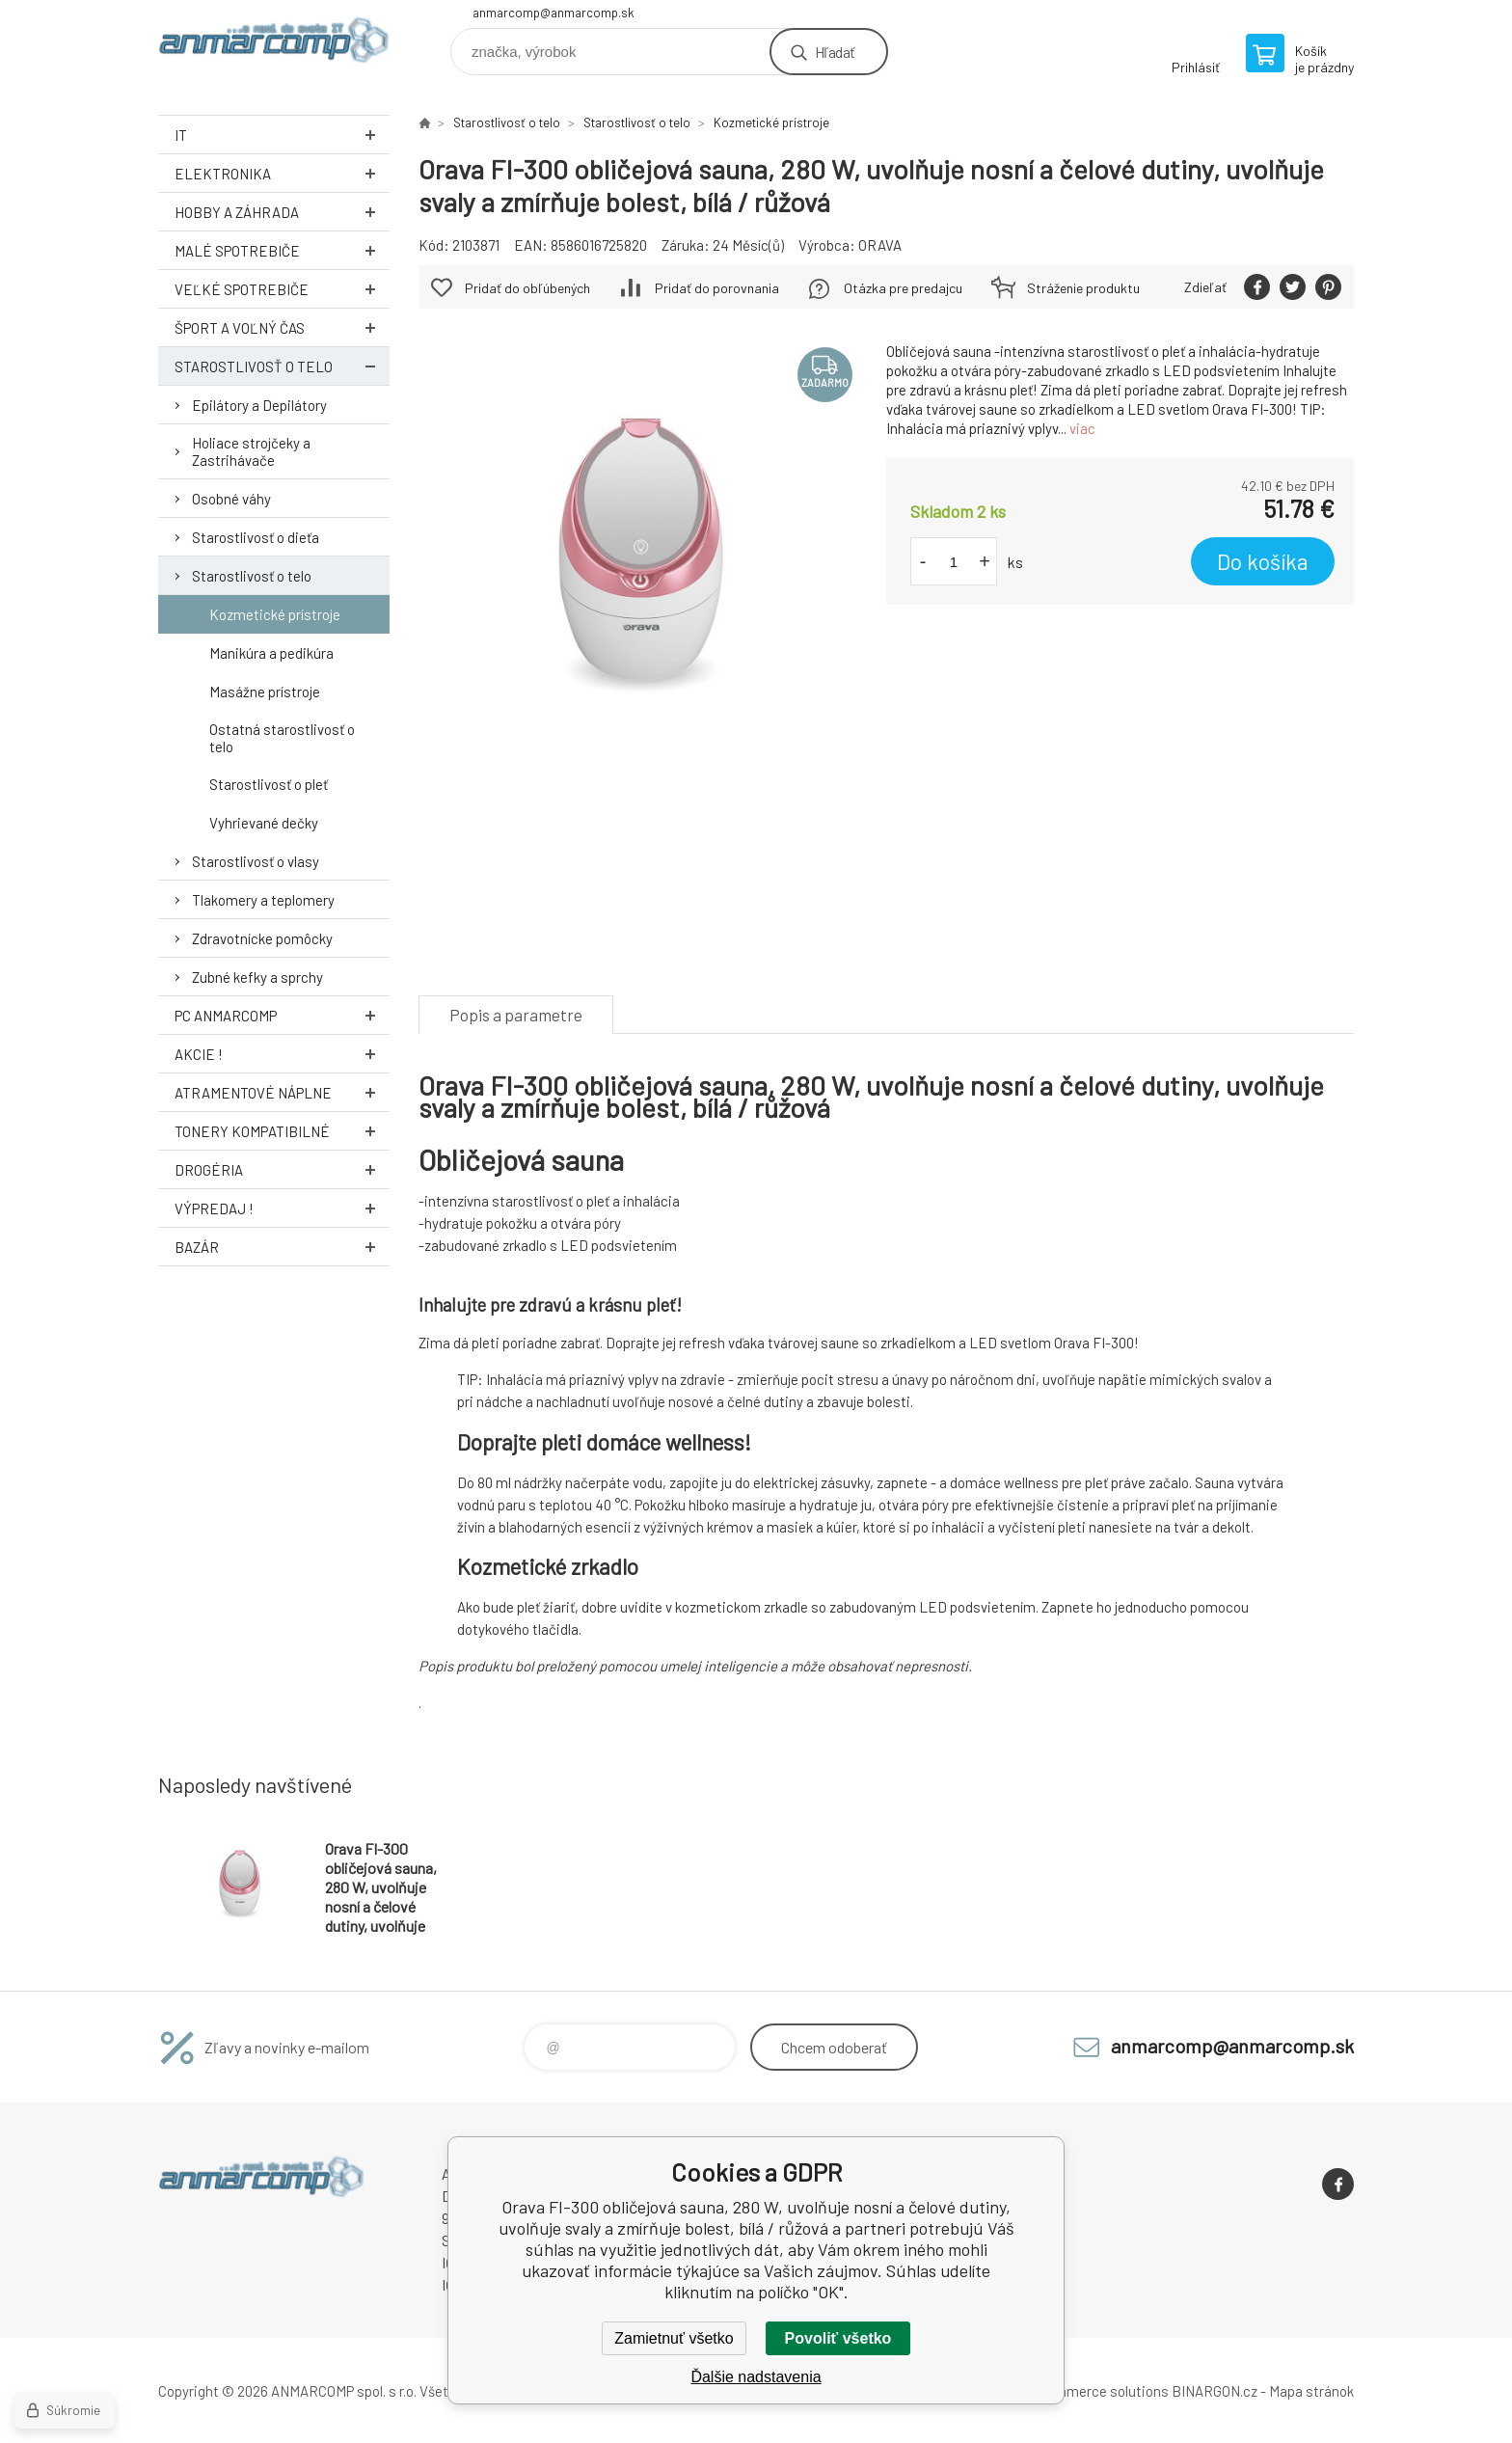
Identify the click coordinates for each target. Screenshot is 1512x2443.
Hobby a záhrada (282, 212)
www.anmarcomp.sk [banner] (274, 45)
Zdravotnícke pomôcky (262, 938)
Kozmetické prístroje (274, 614)
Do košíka (1263, 561)
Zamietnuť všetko (673, 2338)
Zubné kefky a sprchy (257, 977)
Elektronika (282, 173)
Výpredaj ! (282, 1208)
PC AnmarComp (282, 1015)
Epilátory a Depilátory (259, 405)
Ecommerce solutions (1099, 2391)
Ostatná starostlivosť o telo (282, 737)
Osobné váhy (231, 498)
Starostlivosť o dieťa (255, 537)
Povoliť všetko (838, 2338)
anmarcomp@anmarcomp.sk (553, 12)
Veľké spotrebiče (282, 289)
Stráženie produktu (1083, 288)
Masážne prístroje (264, 691)
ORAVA (880, 245)
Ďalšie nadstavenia (755, 2377)
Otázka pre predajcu (903, 288)
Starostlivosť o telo (282, 366)
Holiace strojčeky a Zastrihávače (251, 451)
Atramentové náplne (282, 1092)
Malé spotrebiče (282, 250)
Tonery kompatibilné (282, 1131)
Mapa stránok (1311, 2391)
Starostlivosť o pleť (268, 784)
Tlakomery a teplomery (263, 900)
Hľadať (834, 51)
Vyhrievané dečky (263, 822)
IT (282, 134)
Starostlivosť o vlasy (255, 861)
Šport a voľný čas (282, 327)
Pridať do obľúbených (527, 288)
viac (1082, 428)
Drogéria (282, 1169)
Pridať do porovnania (717, 288)
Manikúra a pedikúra (271, 653)
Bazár (282, 1246)
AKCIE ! (282, 1053)
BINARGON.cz (1214, 2391)
